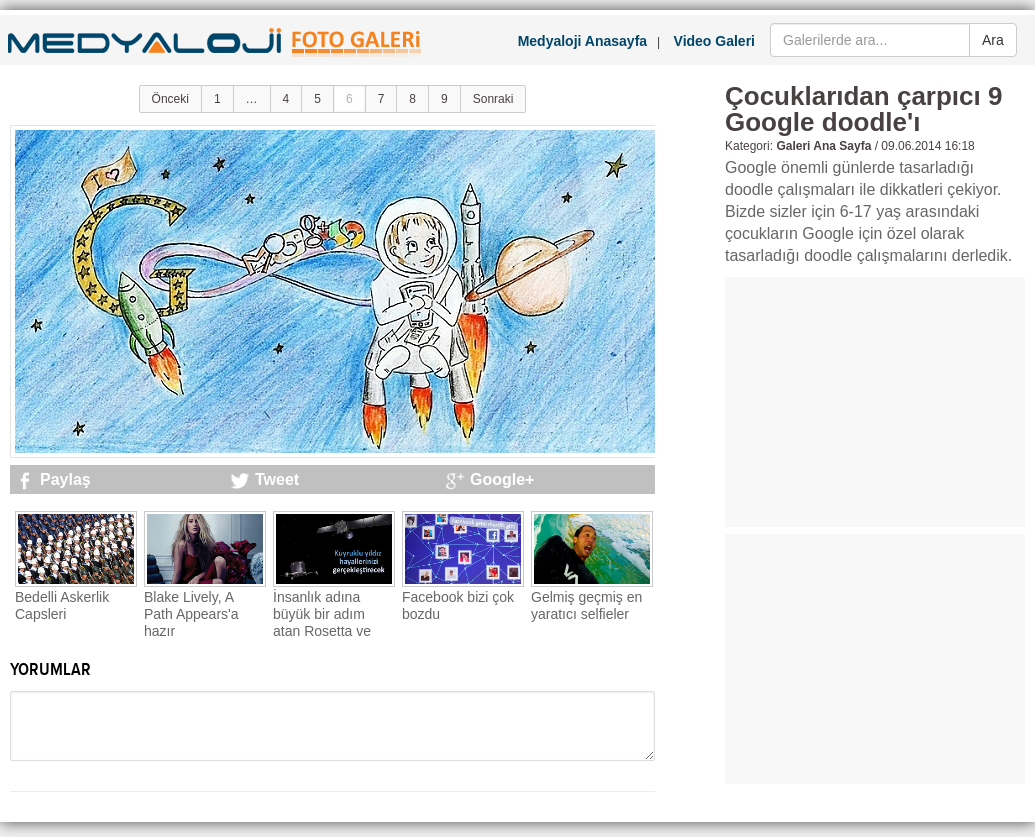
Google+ (502, 479)
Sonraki (493, 99)
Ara (993, 40)
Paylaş (65, 479)
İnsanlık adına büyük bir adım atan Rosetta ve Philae (322, 622)
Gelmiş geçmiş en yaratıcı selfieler (586, 605)
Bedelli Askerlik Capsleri (62, 605)
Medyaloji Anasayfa (582, 41)
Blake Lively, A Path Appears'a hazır (191, 614)
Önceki (170, 99)
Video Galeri (714, 41)
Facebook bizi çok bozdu (458, 605)
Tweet (277, 479)
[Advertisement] (875, 402)
